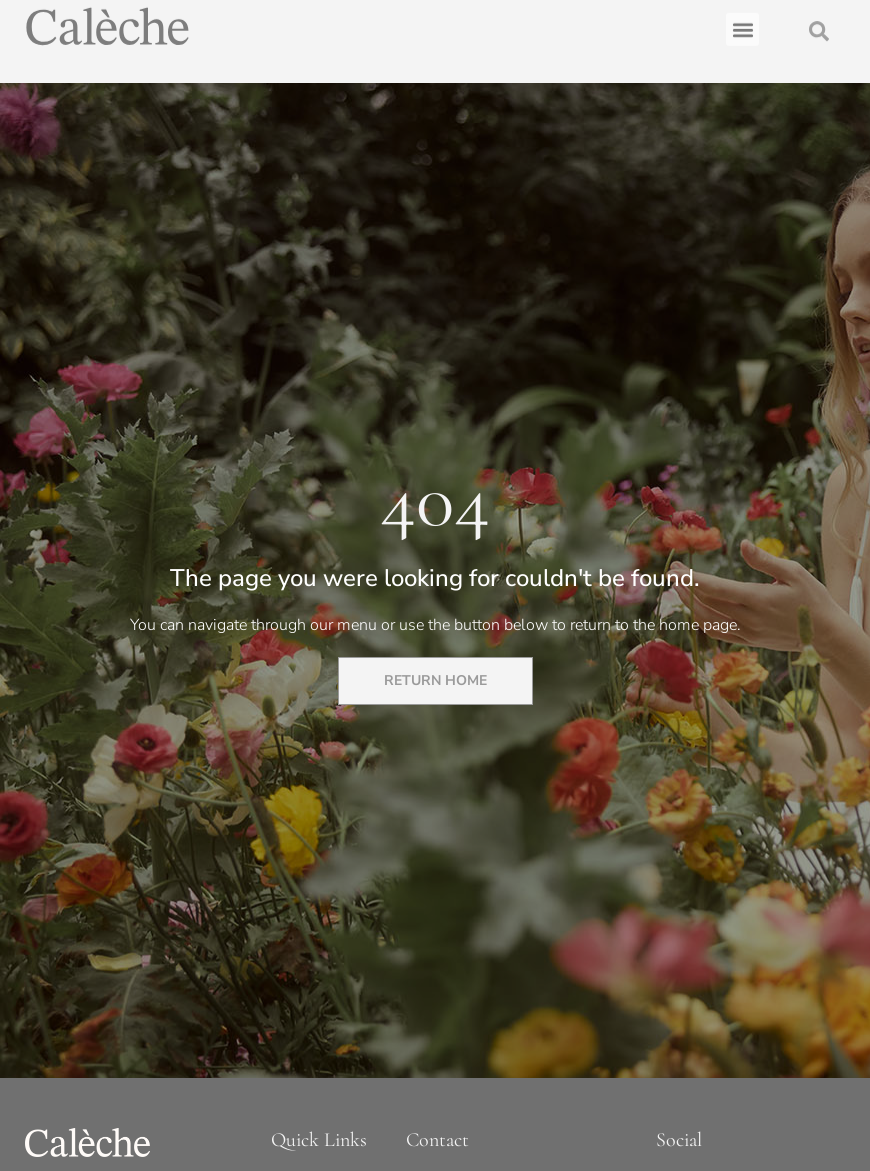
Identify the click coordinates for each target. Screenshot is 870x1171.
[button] (742, 25)
